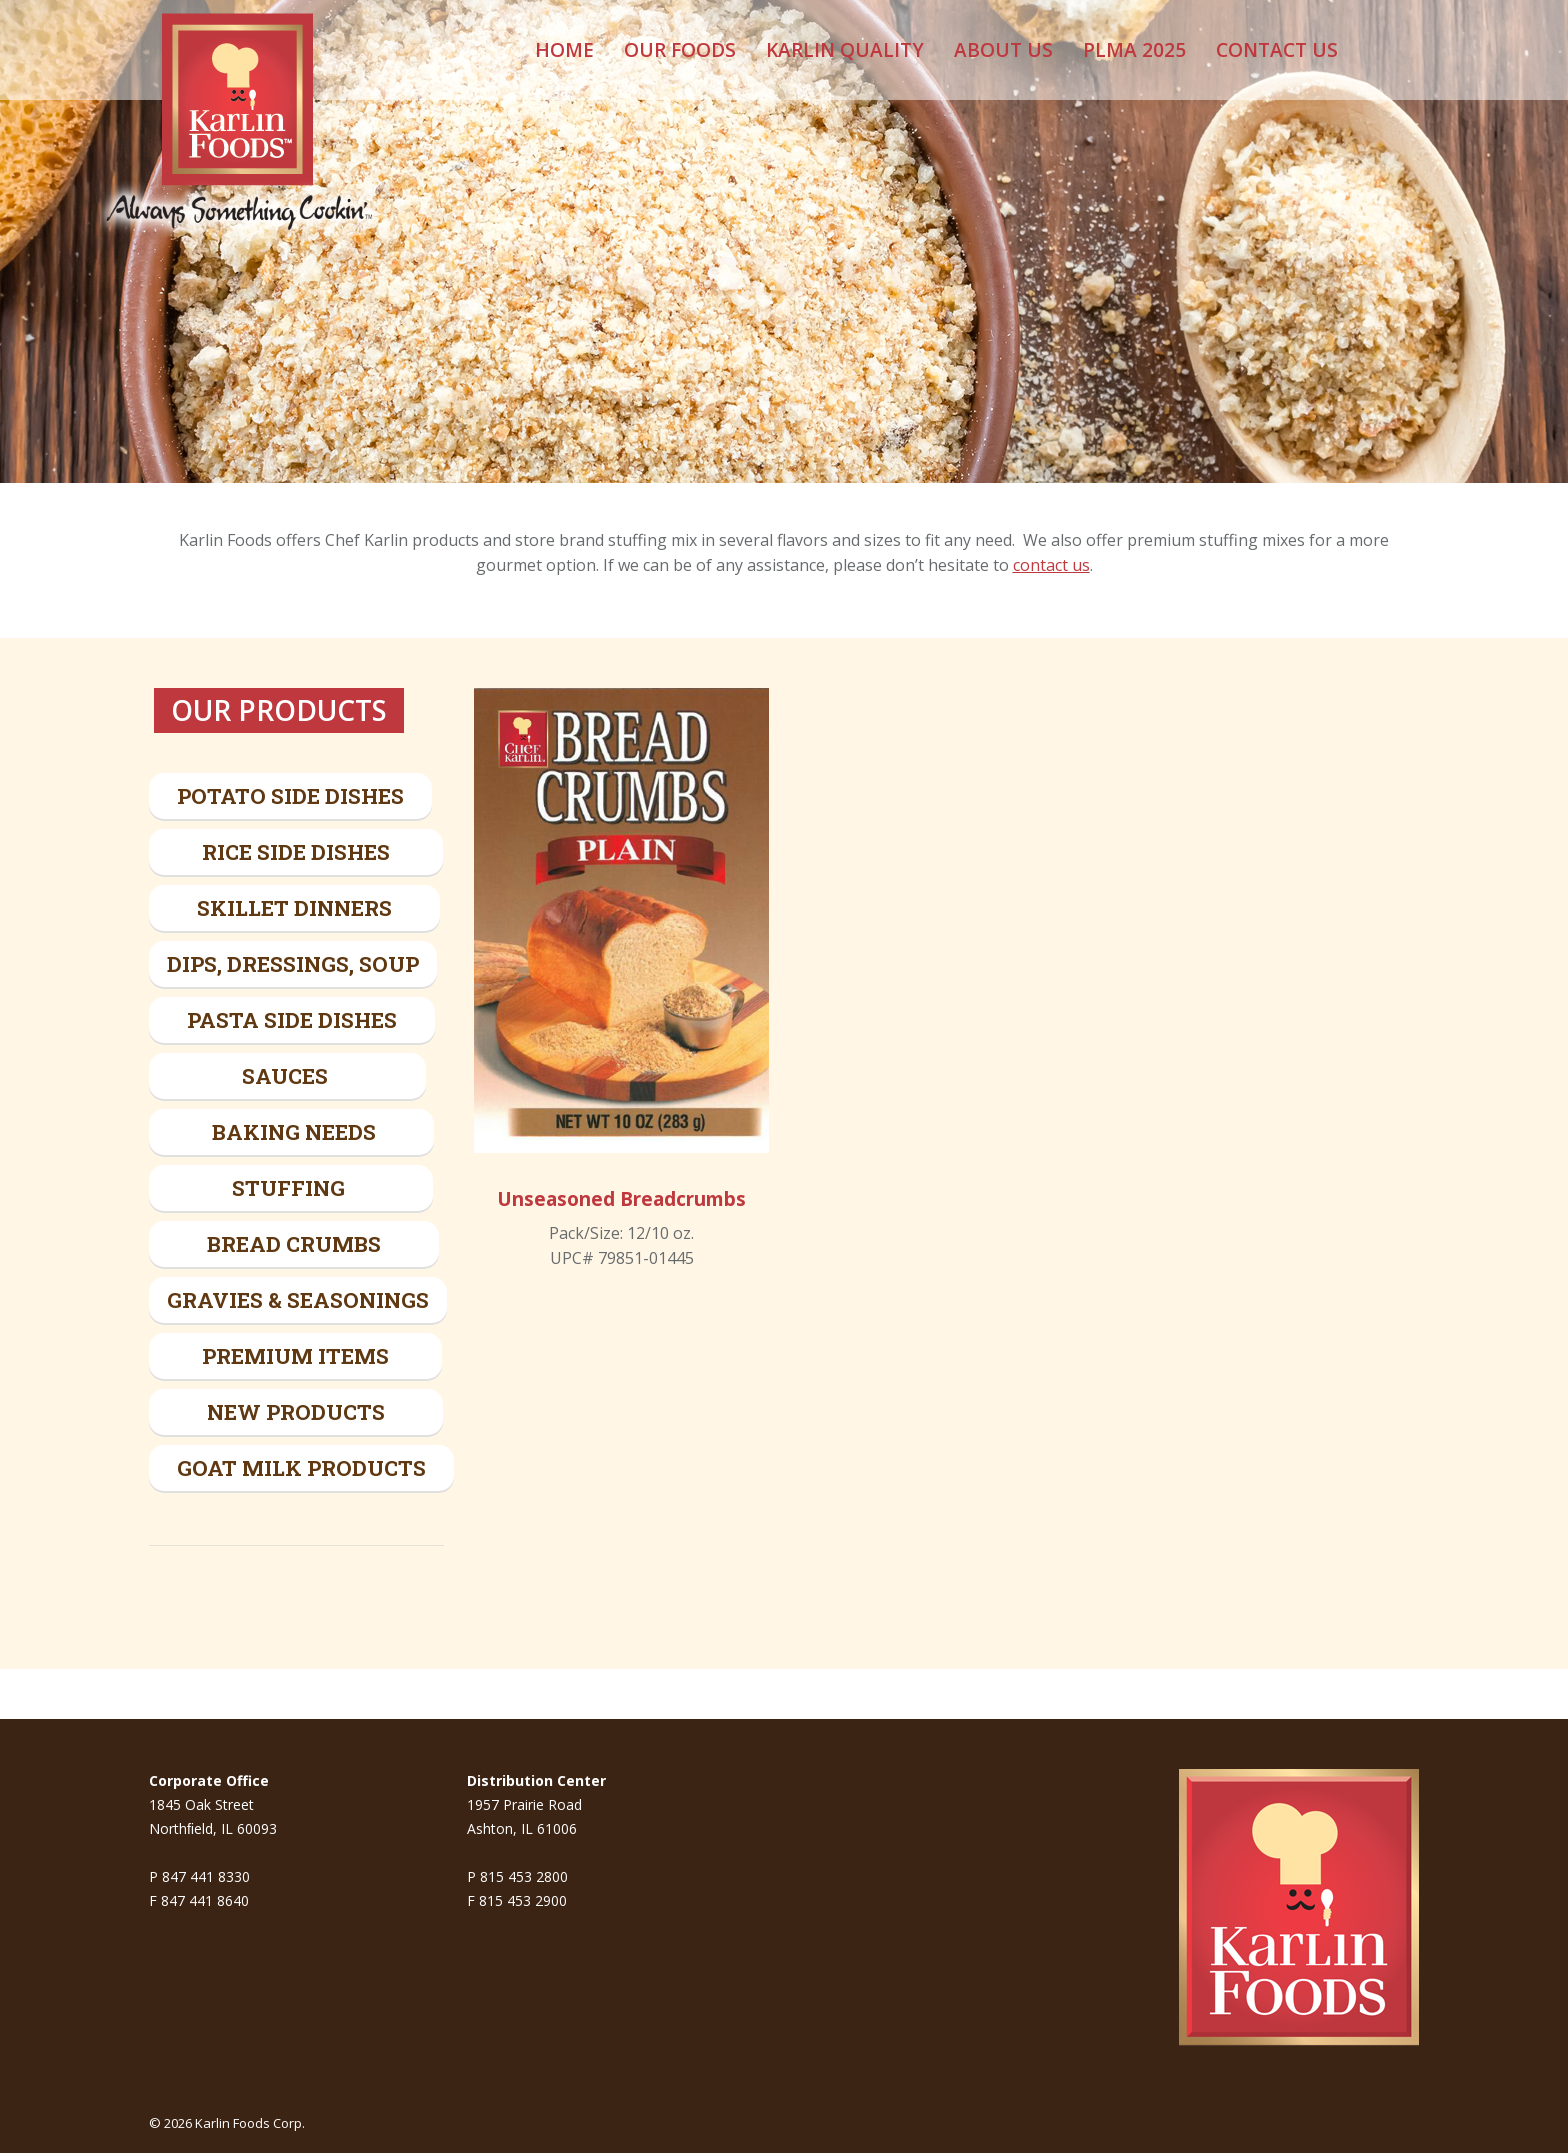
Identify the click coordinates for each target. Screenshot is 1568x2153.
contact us (1051, 565)
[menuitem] (564, 50)
